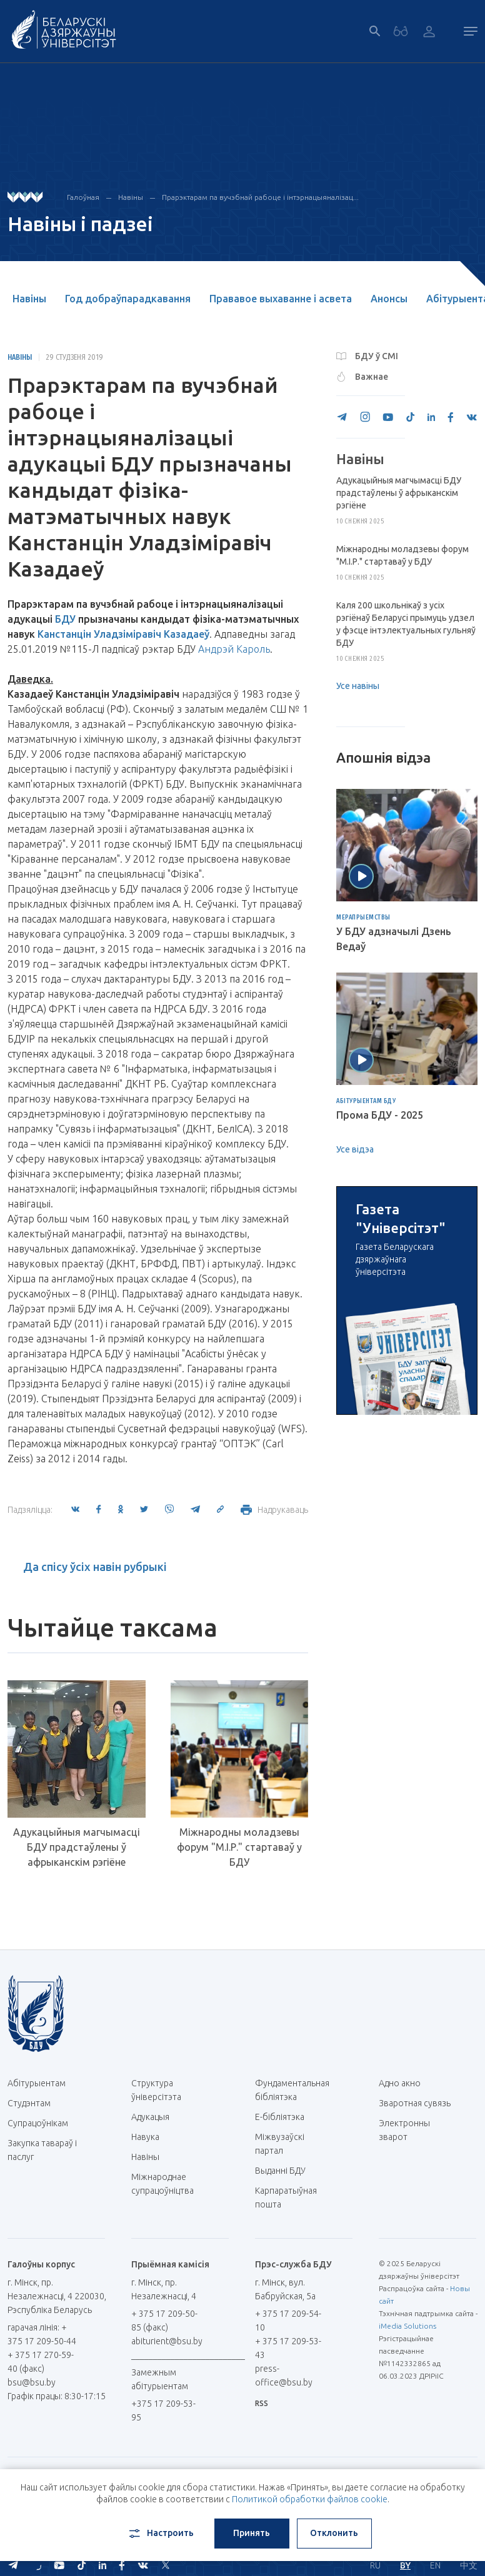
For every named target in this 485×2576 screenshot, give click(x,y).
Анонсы (389, 298)
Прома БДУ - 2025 (379, 1115)
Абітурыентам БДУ (366, 1101)
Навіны (130, 197)
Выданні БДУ (280, 2171)
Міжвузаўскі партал (279, 2144)
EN (435, 2565)
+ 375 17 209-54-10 (288, 2320)
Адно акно (400, 2083)
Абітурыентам (41, 2083)
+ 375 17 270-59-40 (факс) (41, 2362)
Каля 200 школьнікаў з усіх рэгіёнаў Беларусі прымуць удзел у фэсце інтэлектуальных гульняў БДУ (406, 624)
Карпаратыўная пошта (286, 2197)
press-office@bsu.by (283, 2375)
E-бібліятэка (284, 2117)
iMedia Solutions (407, 2326)
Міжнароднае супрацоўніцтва (168, 2184)
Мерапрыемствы (363, 917)
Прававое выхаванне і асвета (280, 298)
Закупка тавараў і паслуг (42, 2150)
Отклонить (334, 2533)
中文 (469, 2565)
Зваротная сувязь (415, 2103)
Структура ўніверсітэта (156, 2090)
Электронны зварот (404, 2130)
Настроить (160, 2533)
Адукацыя (150, 2117)
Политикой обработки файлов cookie (310, 2499)
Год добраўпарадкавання (128, 298)
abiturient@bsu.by (166, 2341)
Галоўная (83, 197)
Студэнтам (29, 2103)
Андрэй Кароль (234, 649)
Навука (150, 2137)
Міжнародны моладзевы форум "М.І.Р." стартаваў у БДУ (239, 1847)
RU (375, 2565)
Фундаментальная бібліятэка (292, 2090)
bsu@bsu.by (32, 2382)
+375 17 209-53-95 (163, 2410)
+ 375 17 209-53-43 (288, 2348)
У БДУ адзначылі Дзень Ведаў (393, 939)
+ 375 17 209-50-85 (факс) (164, 2320)
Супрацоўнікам (38, 2123)
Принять (251, 2533)
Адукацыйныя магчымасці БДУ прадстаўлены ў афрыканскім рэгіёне (76, 1847)
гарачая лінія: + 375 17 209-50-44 (42, 2334)
